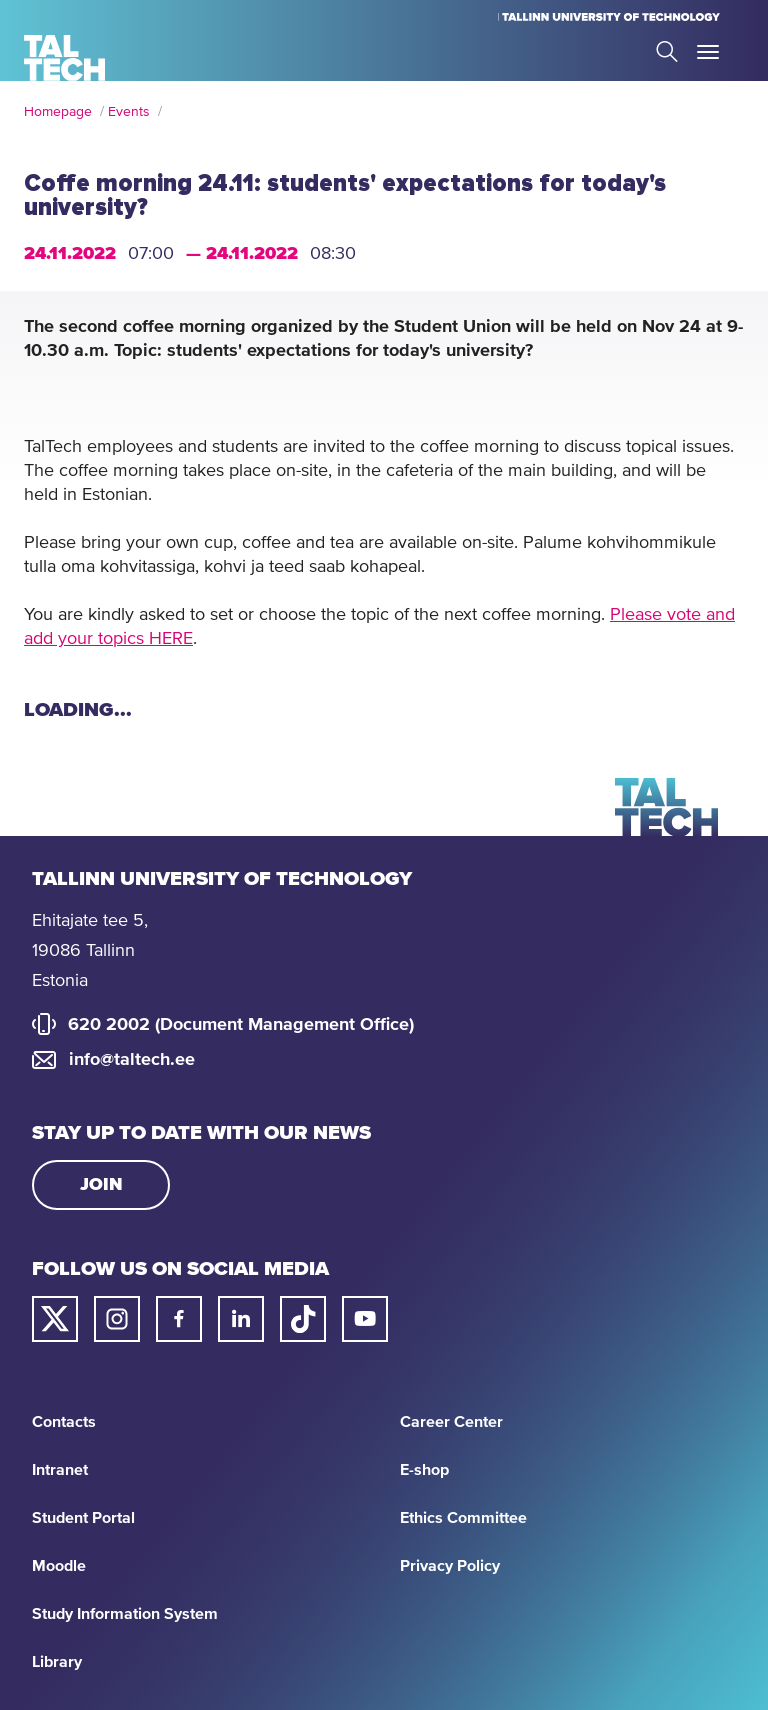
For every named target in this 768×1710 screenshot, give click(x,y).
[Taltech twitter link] (55, 1319)
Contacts (64, 1422)
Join (101, 1185)
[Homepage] (64, 58)
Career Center (451, 1422)
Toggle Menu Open (708, 52)
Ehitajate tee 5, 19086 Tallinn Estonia (90, 951)
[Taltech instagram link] (117, 1319)
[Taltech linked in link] (241, 1319)
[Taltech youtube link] (365, 1319)
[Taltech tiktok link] (303, 1319)
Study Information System (125, 1614)
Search (667, 51)
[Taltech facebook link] (179, 1319)
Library (57, 1662)
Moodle (59, 1566)
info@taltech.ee (132, 1060)
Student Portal (83, 1518)
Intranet (60, 1470)
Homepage (58, 112)
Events (129, 112)
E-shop (424, 1470)
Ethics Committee (463, 1518)
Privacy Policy (450, 1566)
